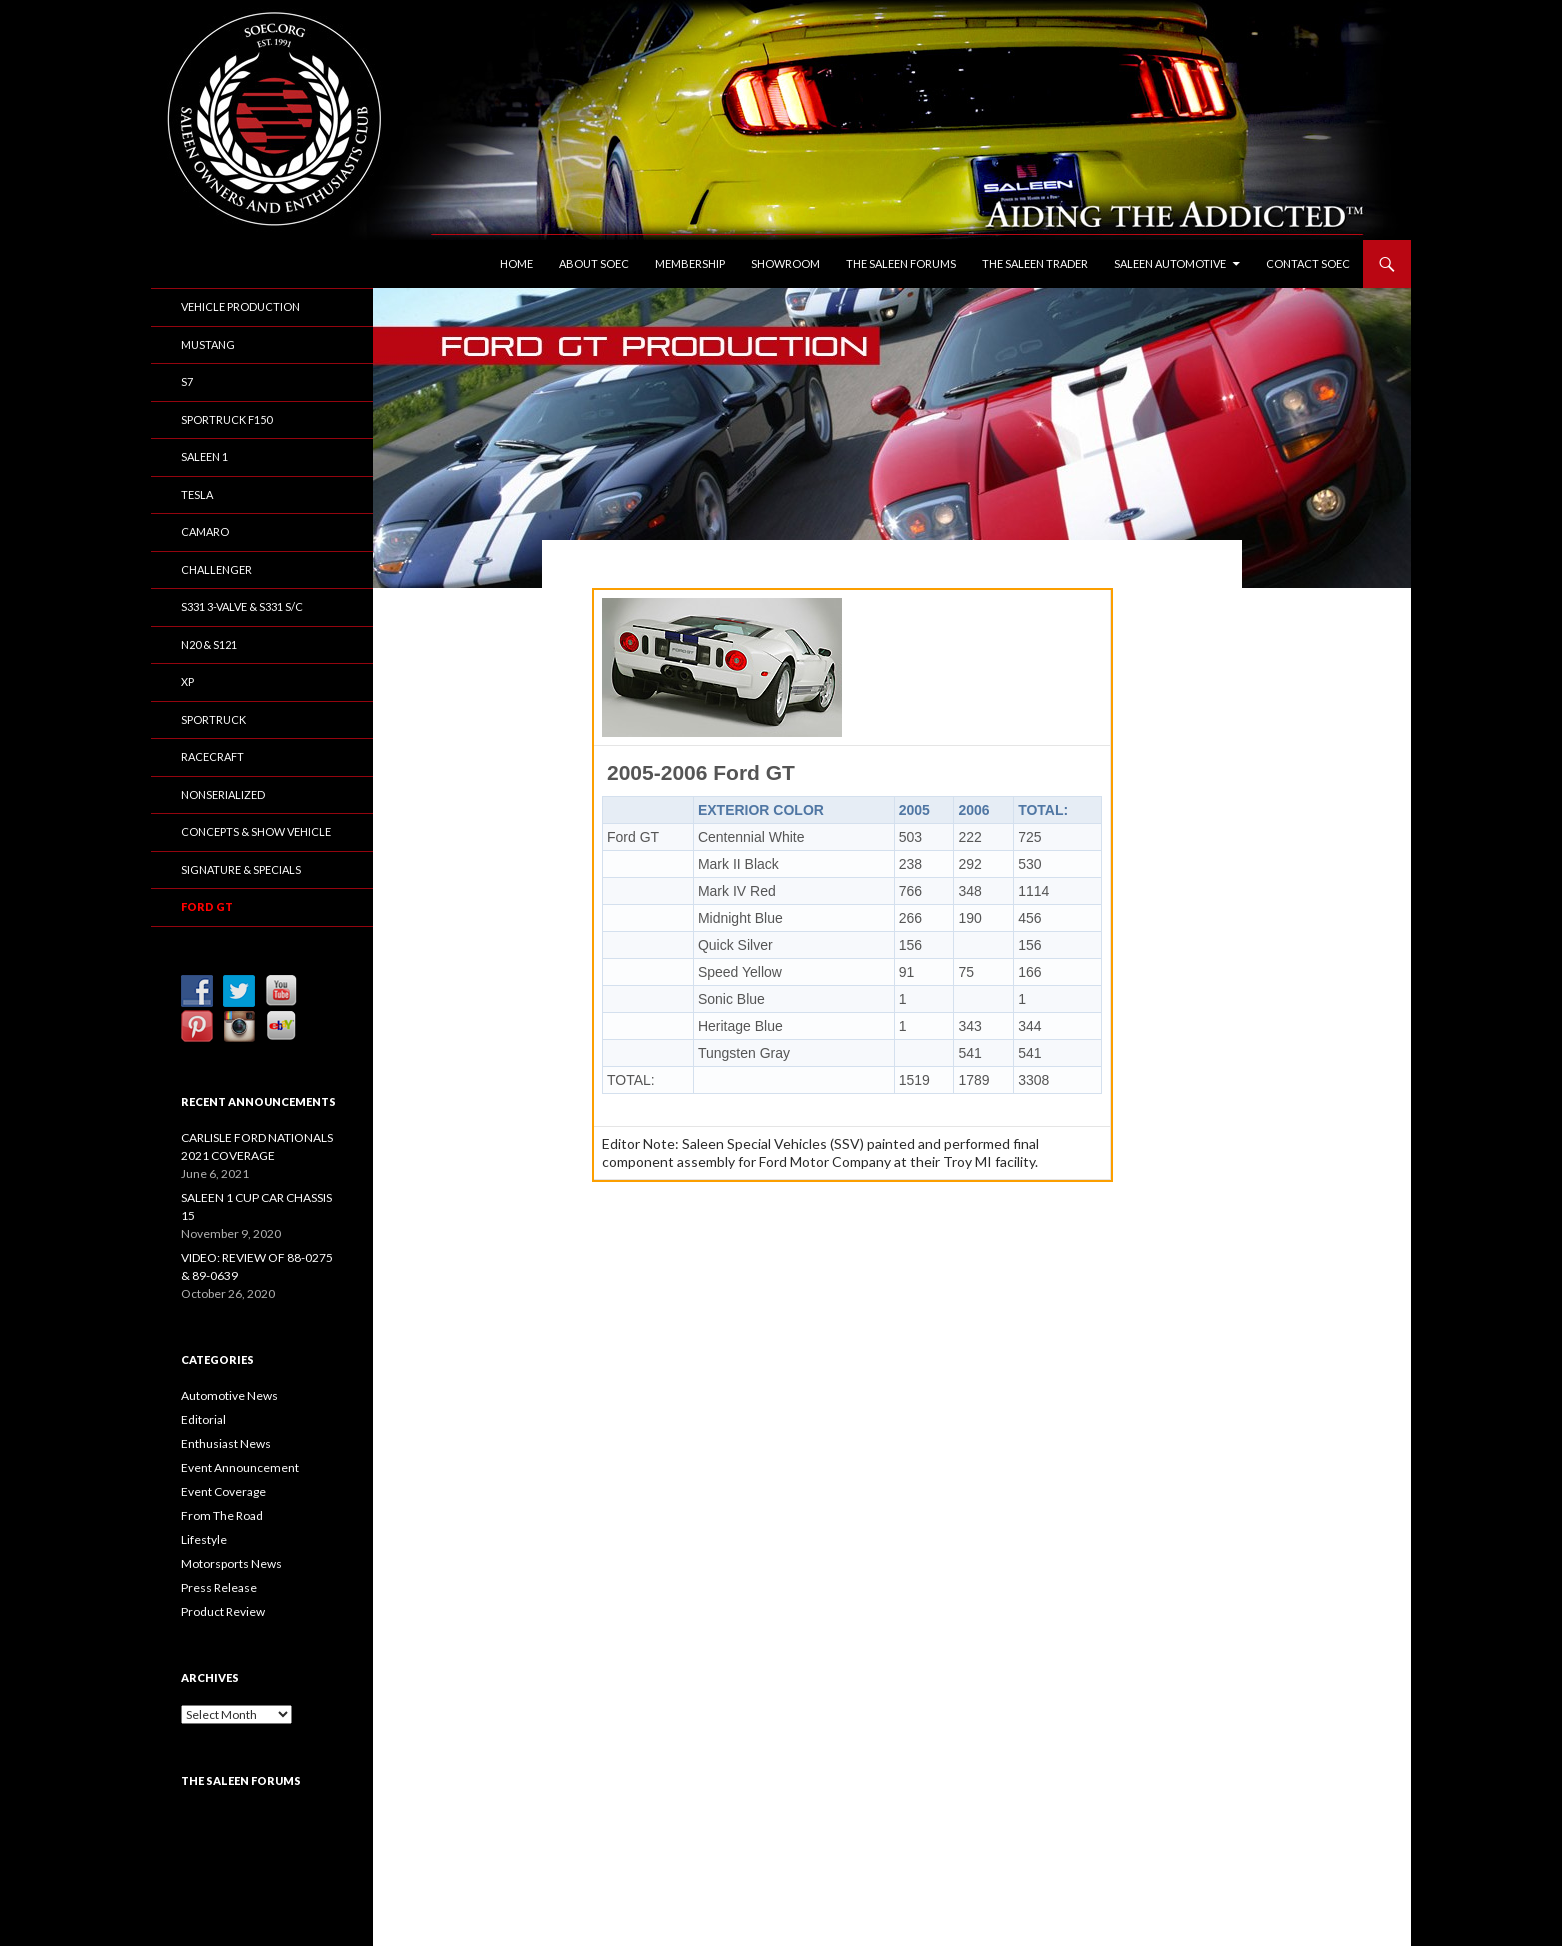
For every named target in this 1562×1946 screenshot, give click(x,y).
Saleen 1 (204, 456)
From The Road (222, 1515)
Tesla (197, 494)
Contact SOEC (1308, 263)
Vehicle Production (240, 306)
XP (187, 681)
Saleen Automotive (1170, 263)
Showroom (785, 263)
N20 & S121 (209, 644)
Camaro (205, 531)
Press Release (219, 1587)
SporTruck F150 (226, 419)
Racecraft (212, 756)
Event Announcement (240, 1467)
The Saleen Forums (901, 263)
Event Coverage (223, 1491)
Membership (690, 263)
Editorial (203, 1419)
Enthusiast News (226, 1443)
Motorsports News (231, 1563)
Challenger (216, 569)
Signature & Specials (241, 869)
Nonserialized (223, 794)
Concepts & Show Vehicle (256, 831)
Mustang (208, 344)
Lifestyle (204, 1539)
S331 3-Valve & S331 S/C (242, 606)
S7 (187, 381)
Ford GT (207, 906)
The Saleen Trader (1035, 263)
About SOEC (594, 263)
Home (516, 263)
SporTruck (213, 719)
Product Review (223, 1611)
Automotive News (229, 1395)
